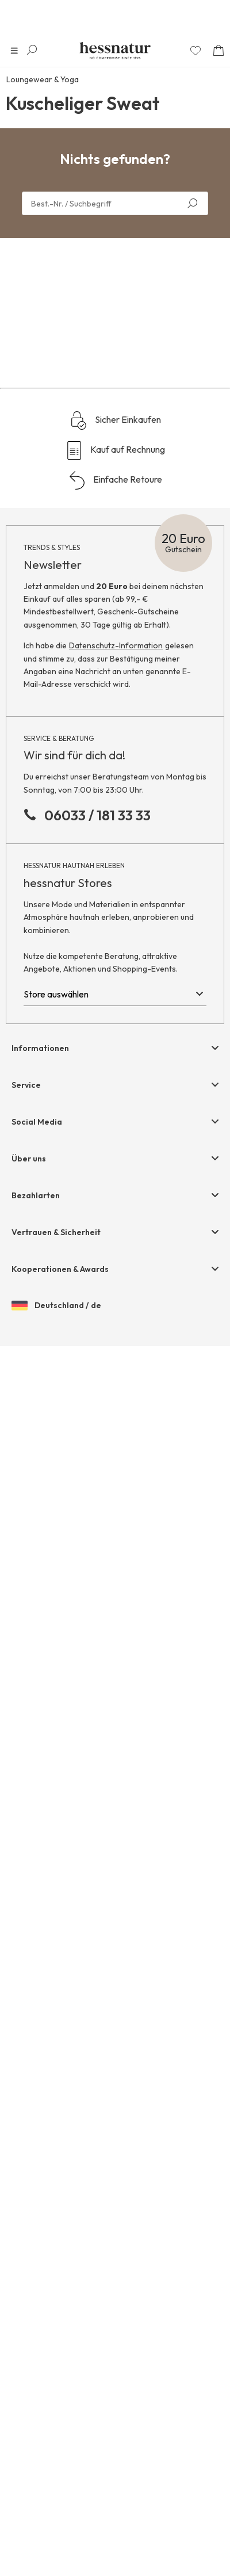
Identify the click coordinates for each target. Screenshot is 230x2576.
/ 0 (112, 1469)
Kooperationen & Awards (60, 2499)
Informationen (40, 2278)
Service (26, 2315)
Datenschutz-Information (116, 1875)
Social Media (37, 2351)
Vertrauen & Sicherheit (56, 2462)
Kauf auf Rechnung (115, 1680)
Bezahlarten (36, 2425)
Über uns (29, 2388)
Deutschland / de (56, 2535)
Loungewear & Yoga (42, 79)
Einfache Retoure (115, 1710)
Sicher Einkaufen (115, 1650)
